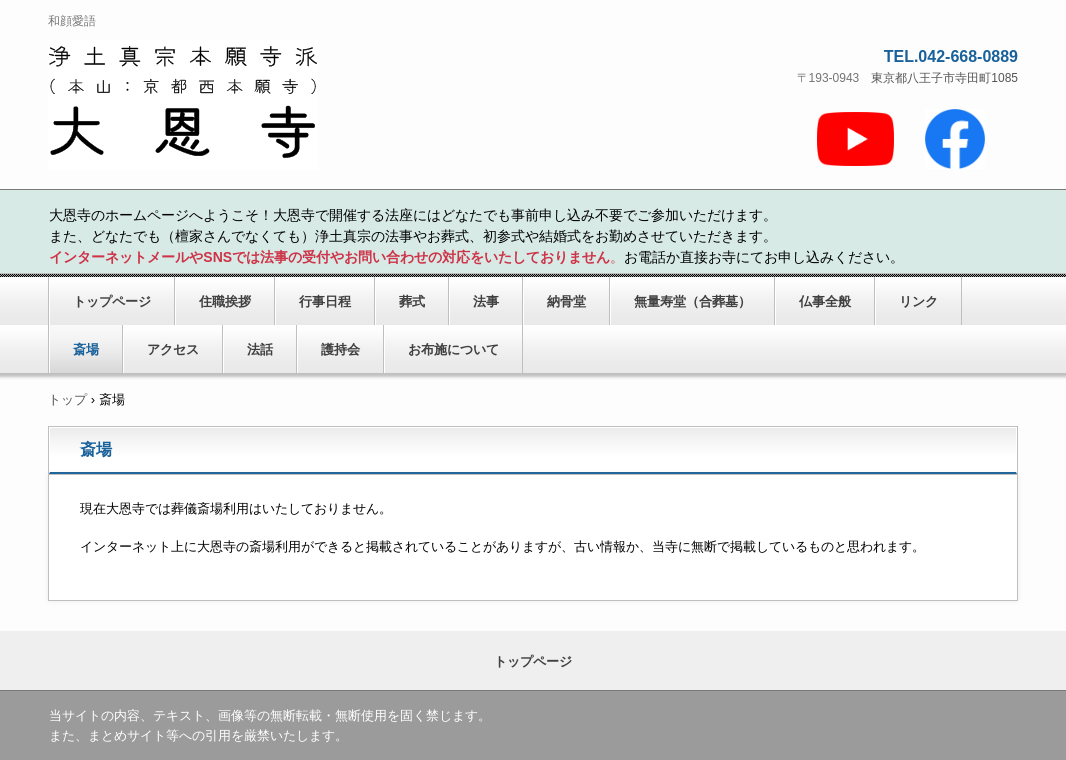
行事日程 (325, 301)
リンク (918, 301)
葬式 (412, 301)
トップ (67, 399)
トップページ (112, 301)
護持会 (340, 349)
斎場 (86, 349)
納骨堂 (566, 301)
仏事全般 (825, 301)
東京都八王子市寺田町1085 (944, 78)
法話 (260, 349)
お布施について (453, 349)
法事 (486, 301)
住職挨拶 (225, 301)
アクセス (173, 349)
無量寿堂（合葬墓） (692, 301)
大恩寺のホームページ (259, 106)
